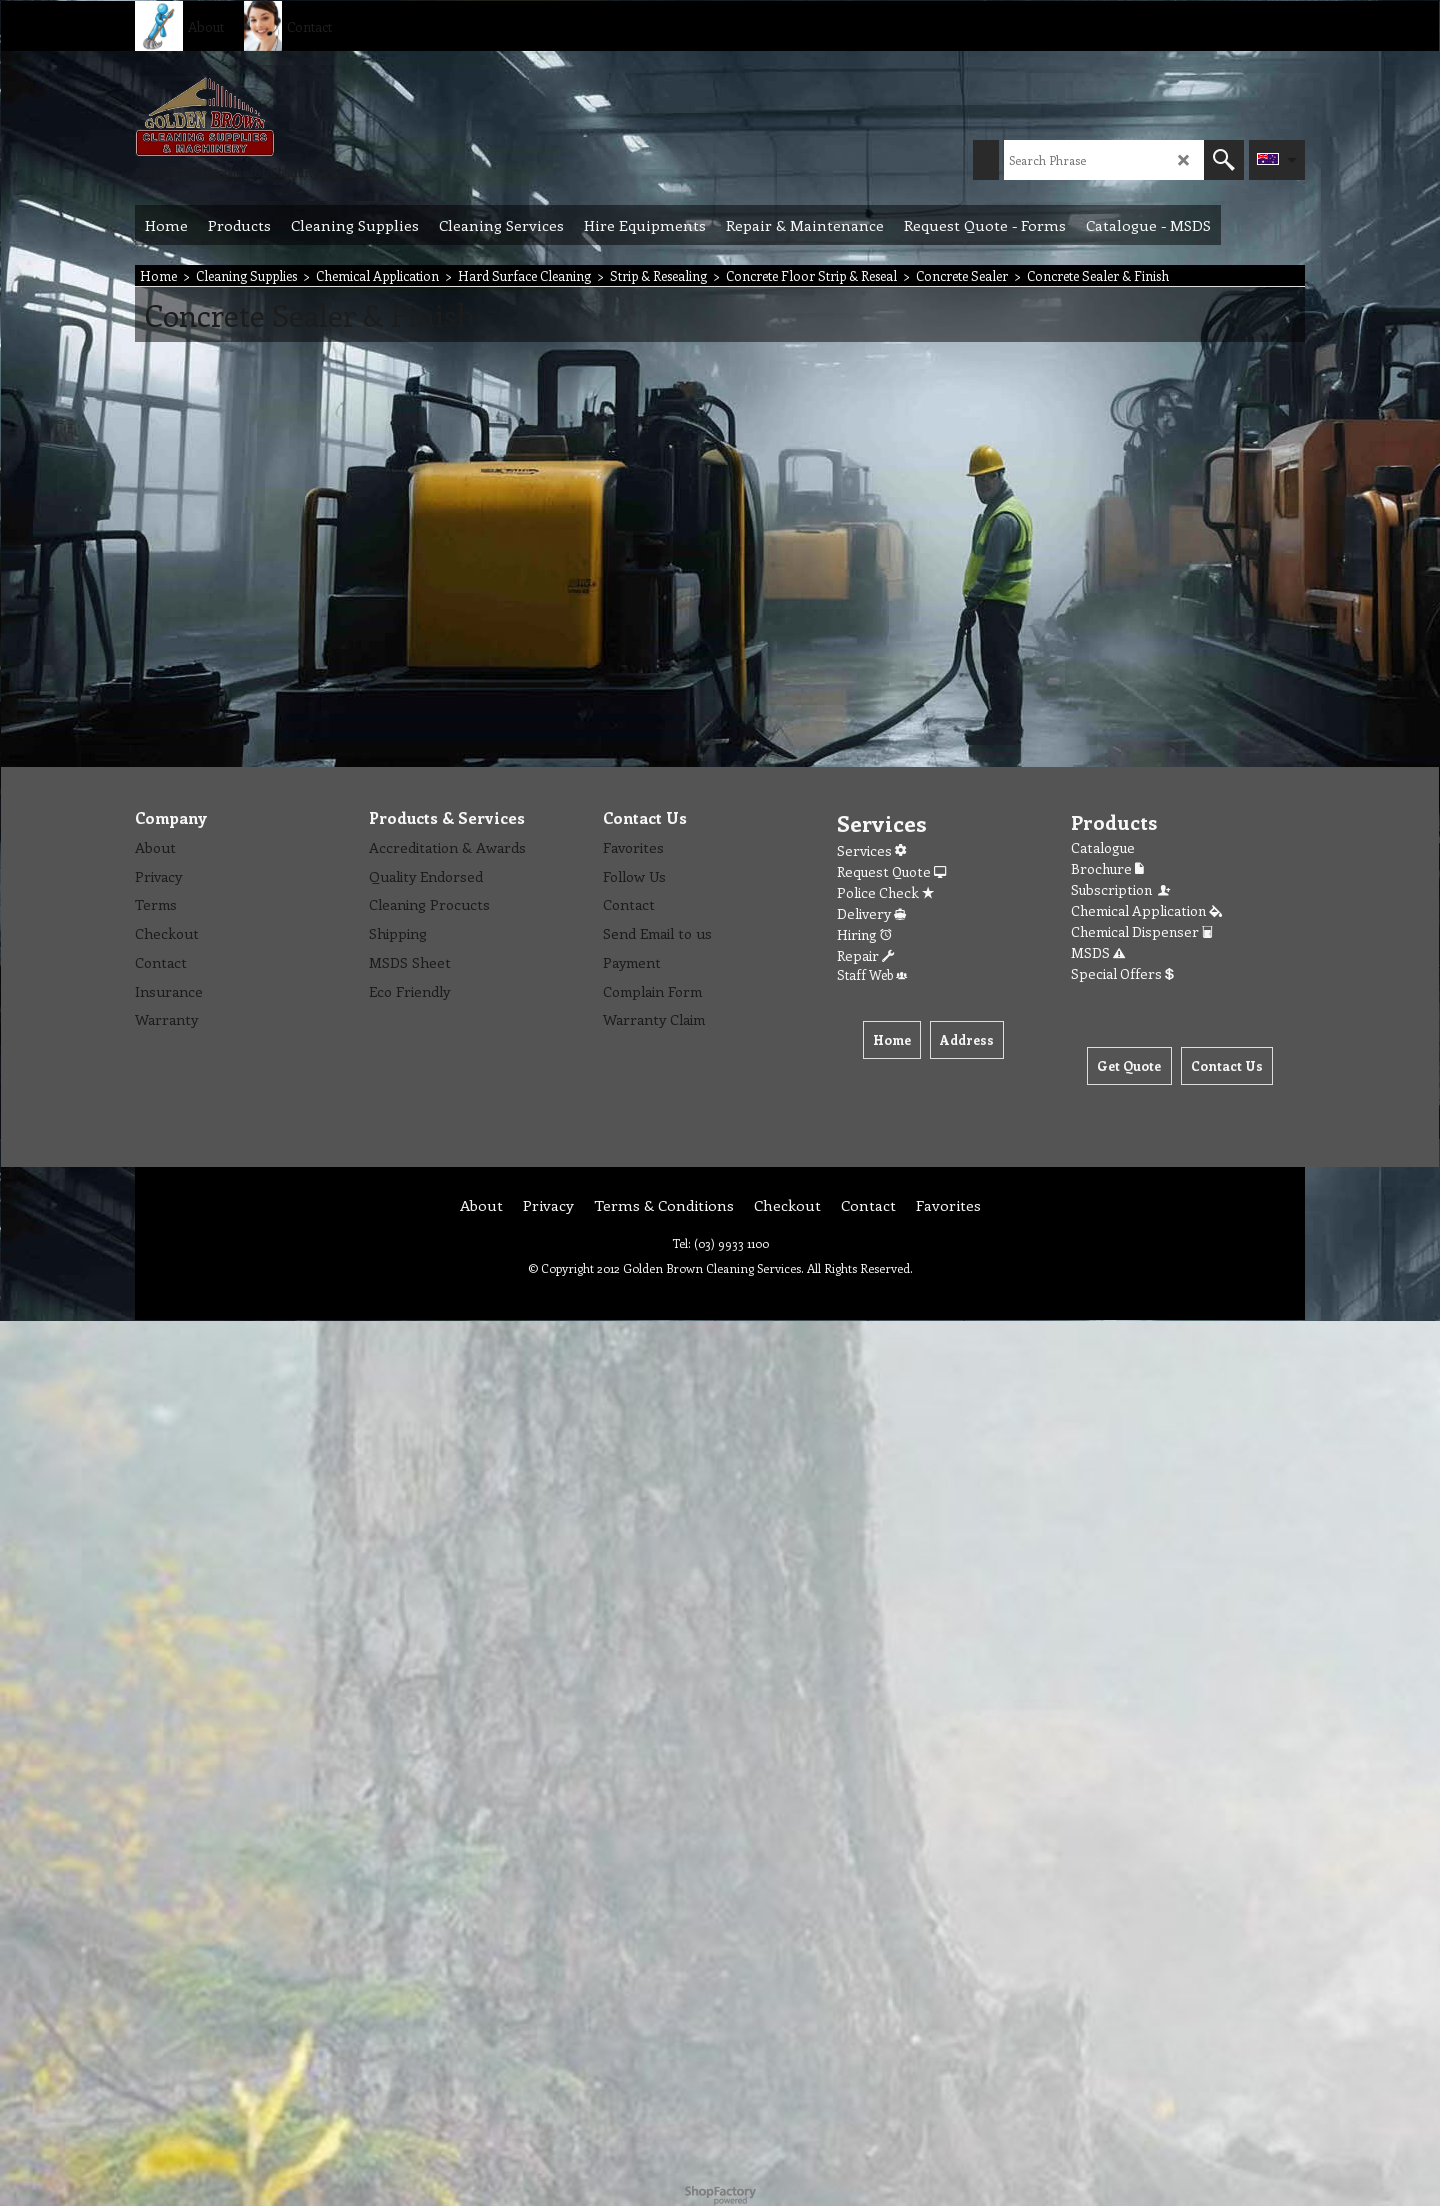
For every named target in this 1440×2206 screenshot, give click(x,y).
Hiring (864, 934)
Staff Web (872, 974)
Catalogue (1103, 847)
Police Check (885, 892)
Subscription (1122, 889)
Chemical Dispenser (1142, 931)
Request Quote (891, 871)
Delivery (871, 913)
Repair (865, 955)
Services (871, 850)
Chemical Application (1146, 910)
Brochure (1107, 868)
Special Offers (1122, 973)
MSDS (1098, 952)
